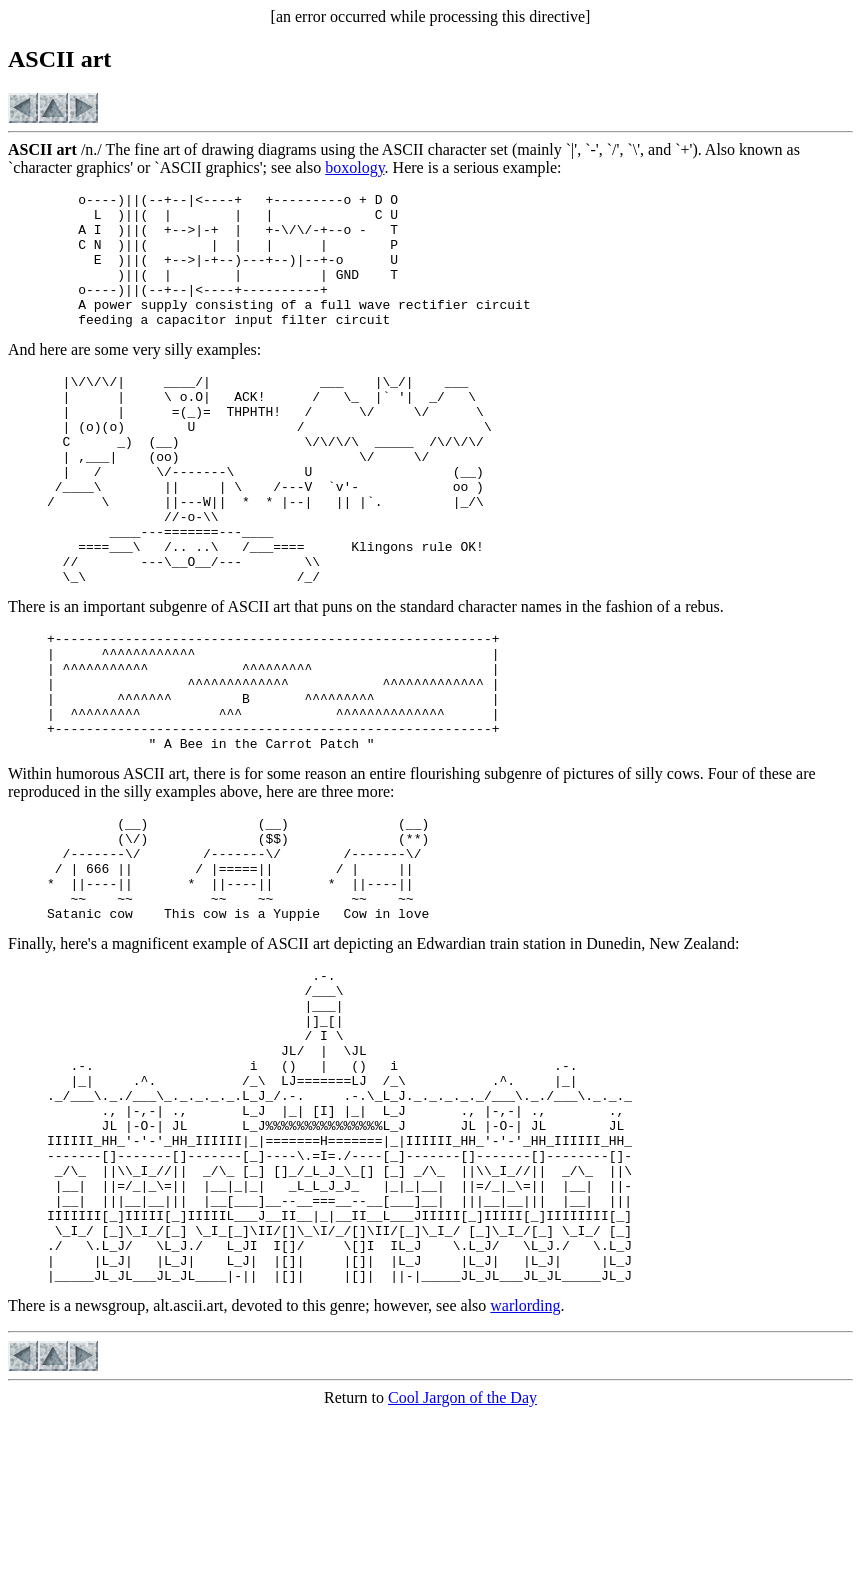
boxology (354, 167)
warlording (525, 1482)
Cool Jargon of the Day (462, 1574)
